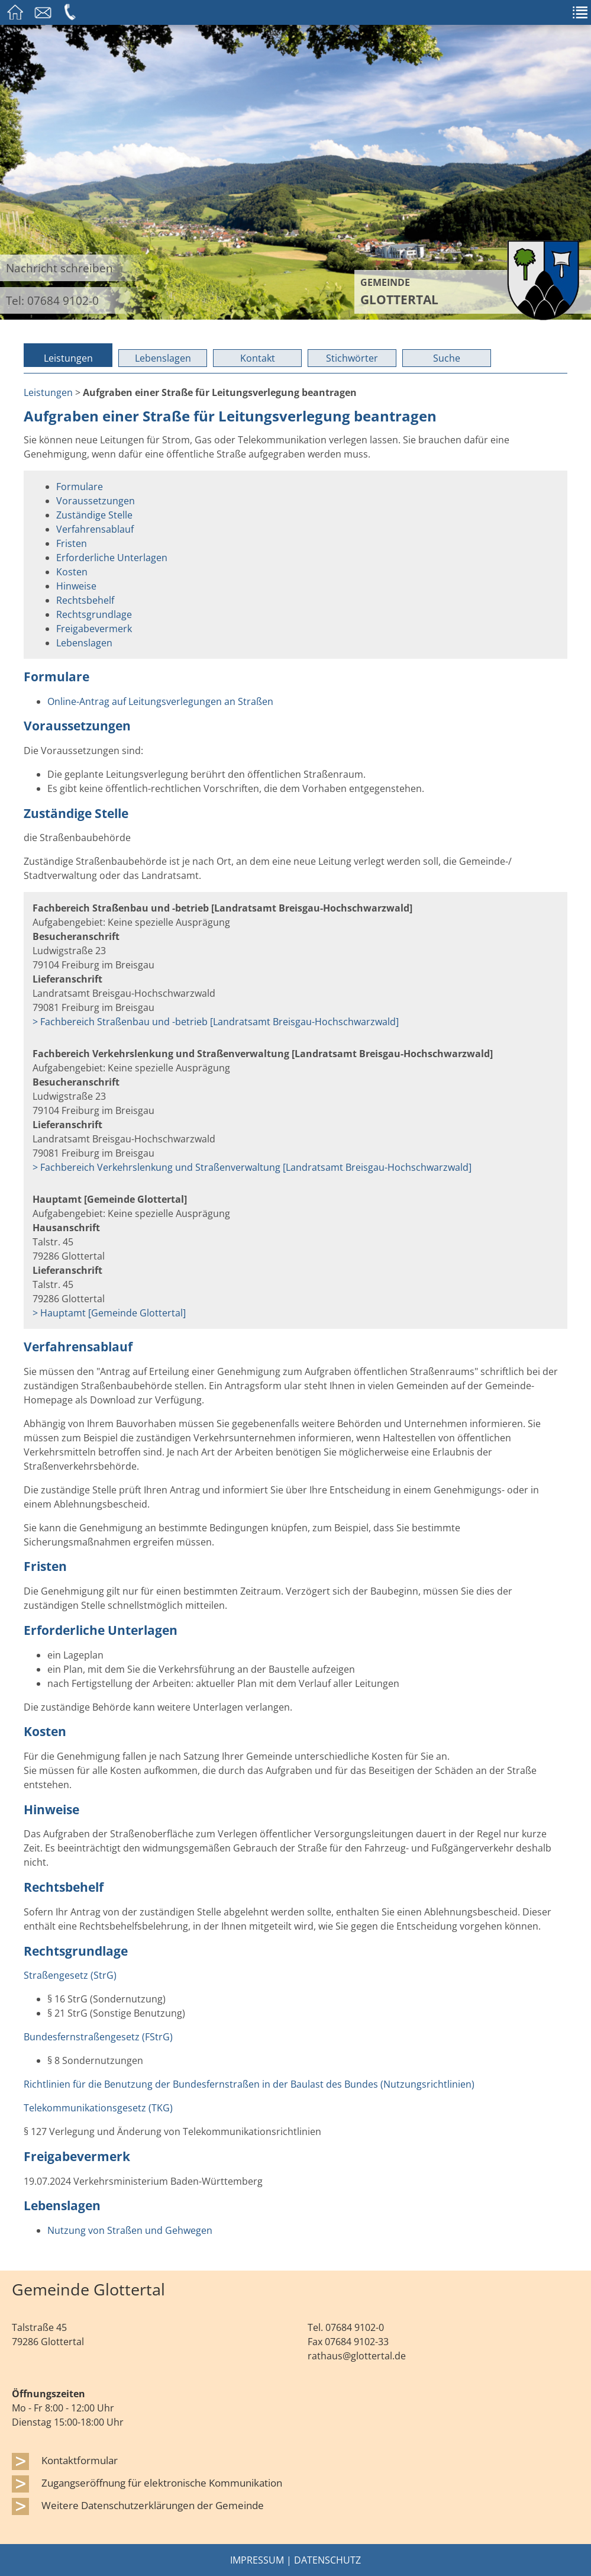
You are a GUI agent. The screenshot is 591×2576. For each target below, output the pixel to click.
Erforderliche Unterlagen (111, 557)
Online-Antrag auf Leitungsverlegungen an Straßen (160, 701)
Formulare (79, 486)
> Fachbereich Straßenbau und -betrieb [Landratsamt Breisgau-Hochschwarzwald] (216, 1021)
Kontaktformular (79, 2460)
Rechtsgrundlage (94, 614)
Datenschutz (327, 2560)
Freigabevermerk (94, 628)
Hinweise (76, 586)
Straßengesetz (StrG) (70, 1975)
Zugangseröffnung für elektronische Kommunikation (161, 2482)
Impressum (257, 2560)
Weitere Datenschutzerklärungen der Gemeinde (152, 2505)
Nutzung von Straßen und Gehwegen (129, 2230)
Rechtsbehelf (85, 600)
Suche (446, 358)
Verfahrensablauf (95, 529)
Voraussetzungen (95, 500)
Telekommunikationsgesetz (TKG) (98, 2107)
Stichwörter (352, 358)
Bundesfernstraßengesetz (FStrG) (98, 2036)
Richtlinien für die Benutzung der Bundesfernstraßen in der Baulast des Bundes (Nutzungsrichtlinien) (249, 2084)
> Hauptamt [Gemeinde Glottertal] (109, 1312)
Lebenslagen (163, 358)
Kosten (72, 571)
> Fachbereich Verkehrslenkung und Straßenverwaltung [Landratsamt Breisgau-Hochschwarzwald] (252, 1167)
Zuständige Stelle (94, 514)
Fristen (71, 543)
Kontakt (257, 358)
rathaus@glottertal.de (357, 2355)
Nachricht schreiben (59, 267)
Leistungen (68, 358)
